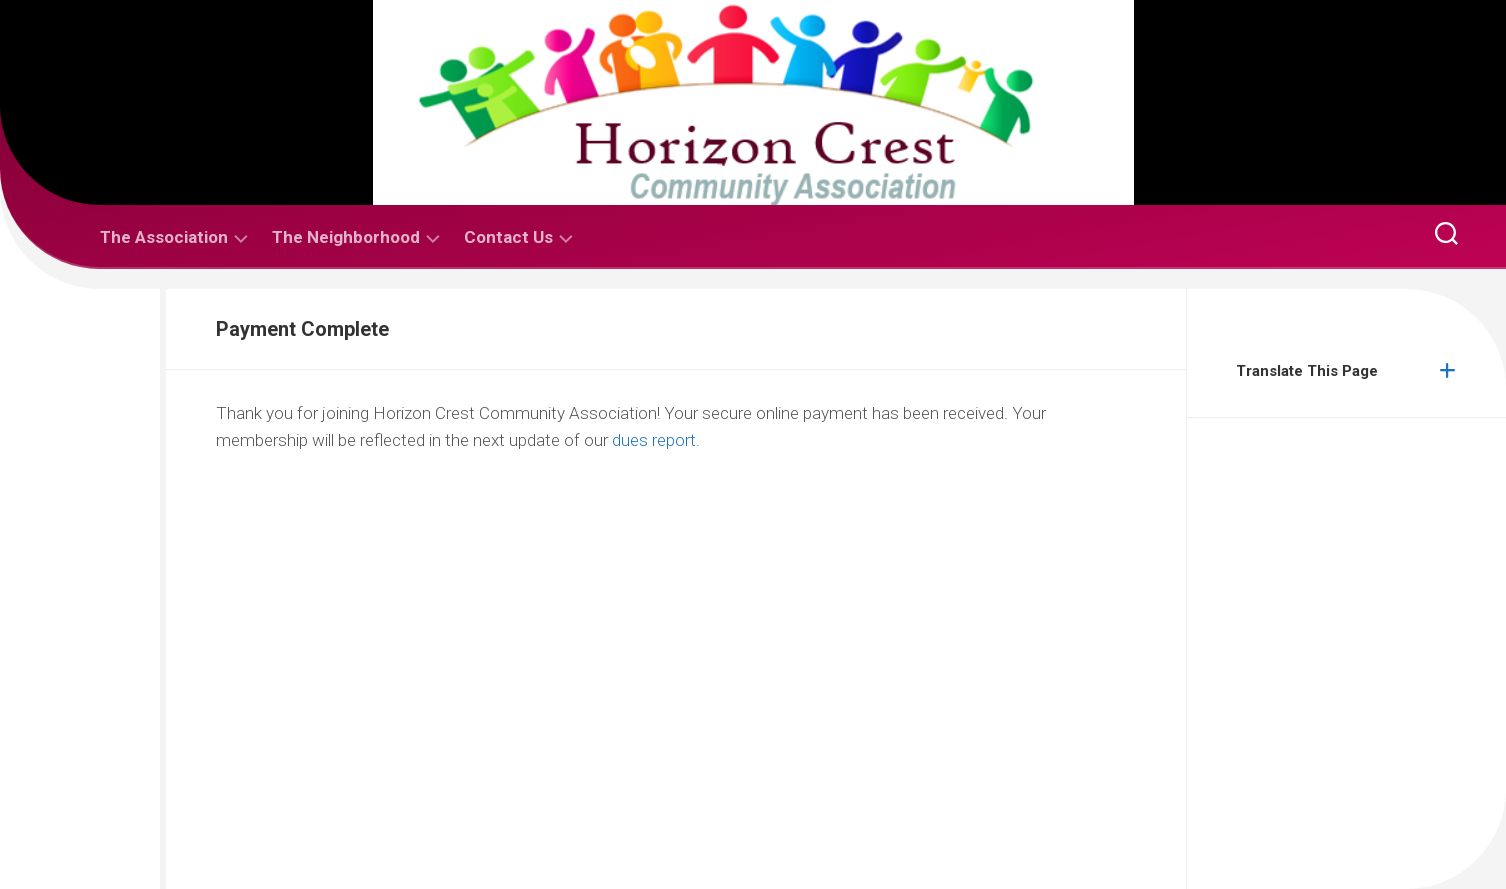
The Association (164, 237)
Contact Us (508, 237)
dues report (654, 440)
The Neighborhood (346, 237)
